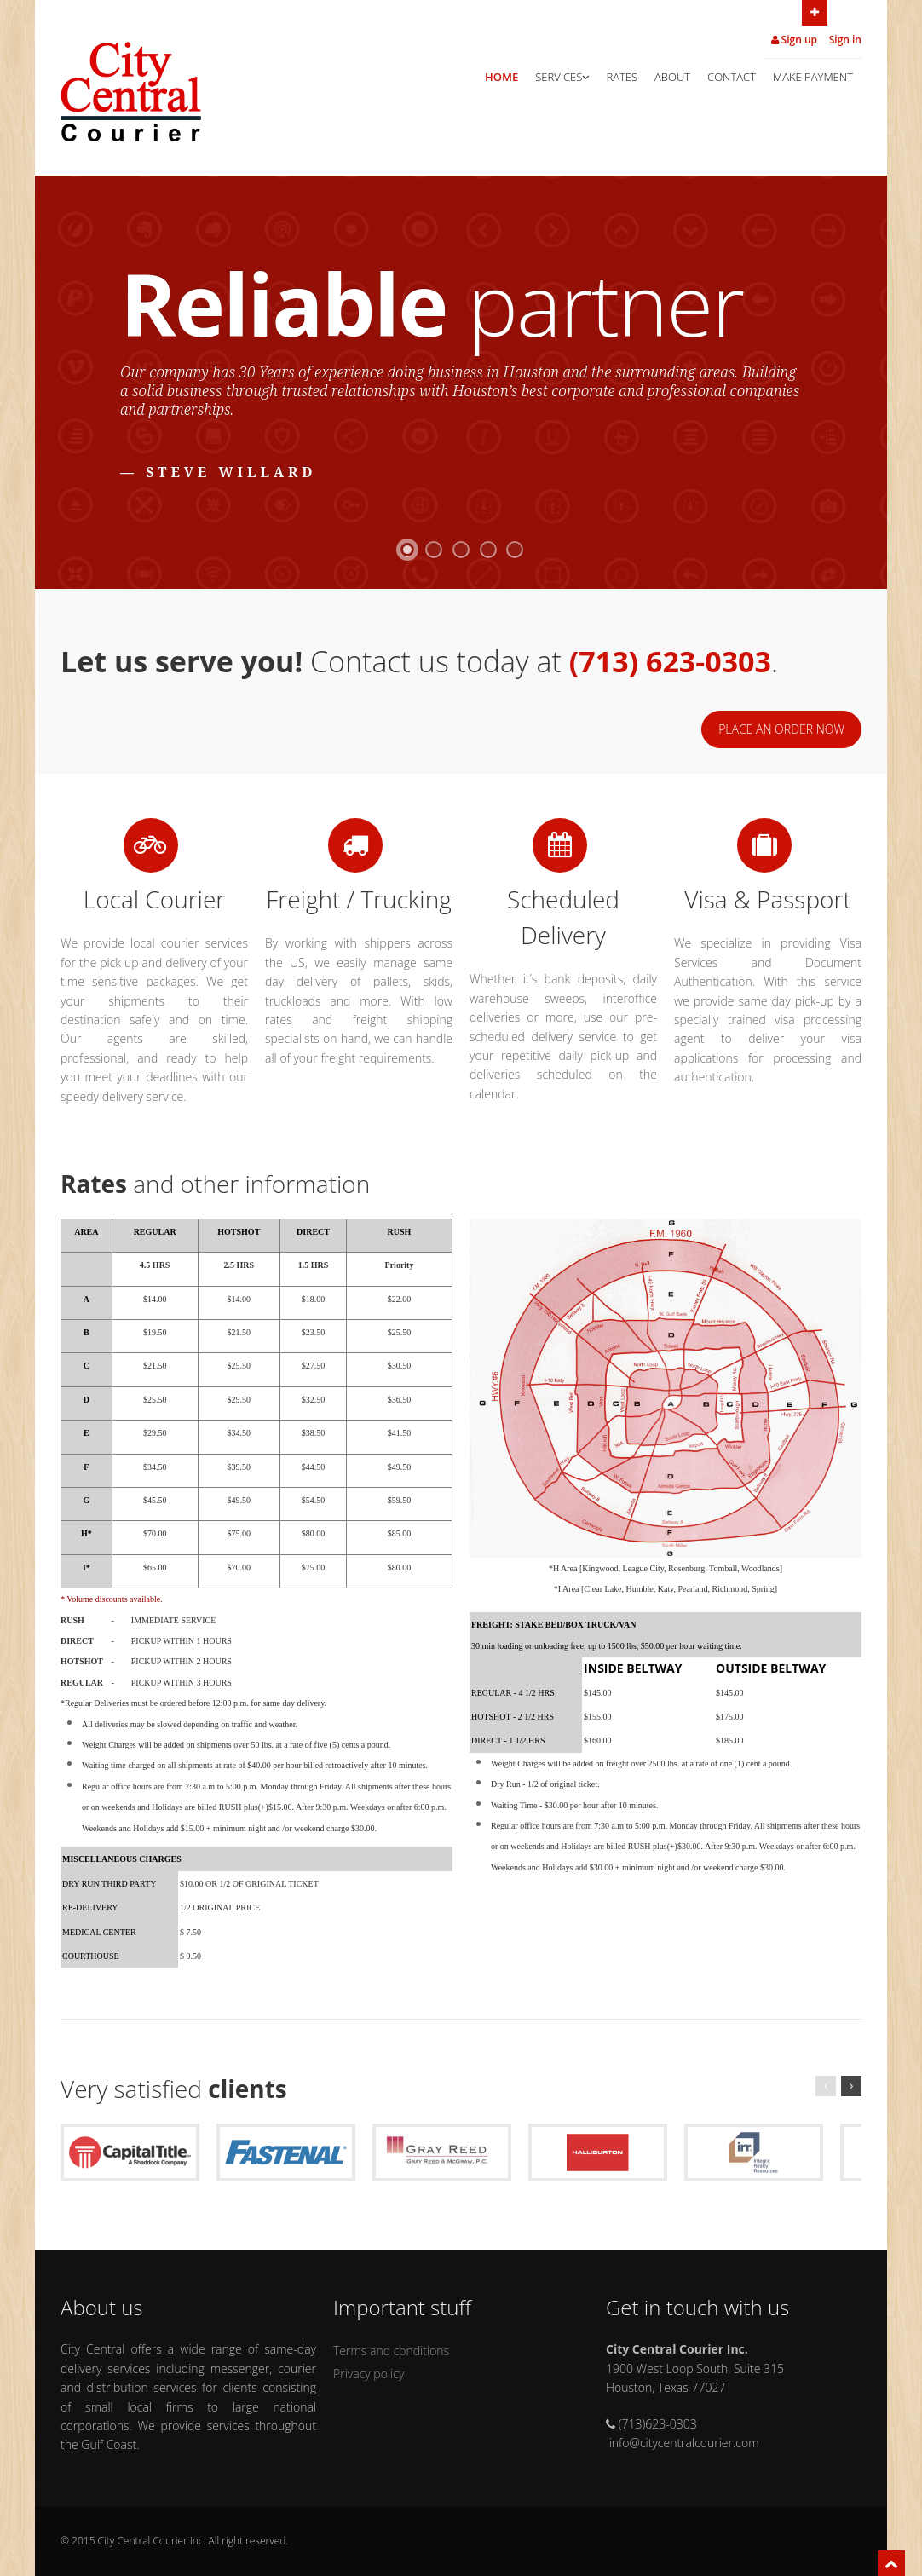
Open (814, 11)
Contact (731, 76)
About (672, 76)
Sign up (794, 39)
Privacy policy (368, 2374)
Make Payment (813, 76)
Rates (621, 76)
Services (562, 76)
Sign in (845, 39)
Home (501, 76)
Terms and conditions (391, 2351)
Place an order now (781, 729)
